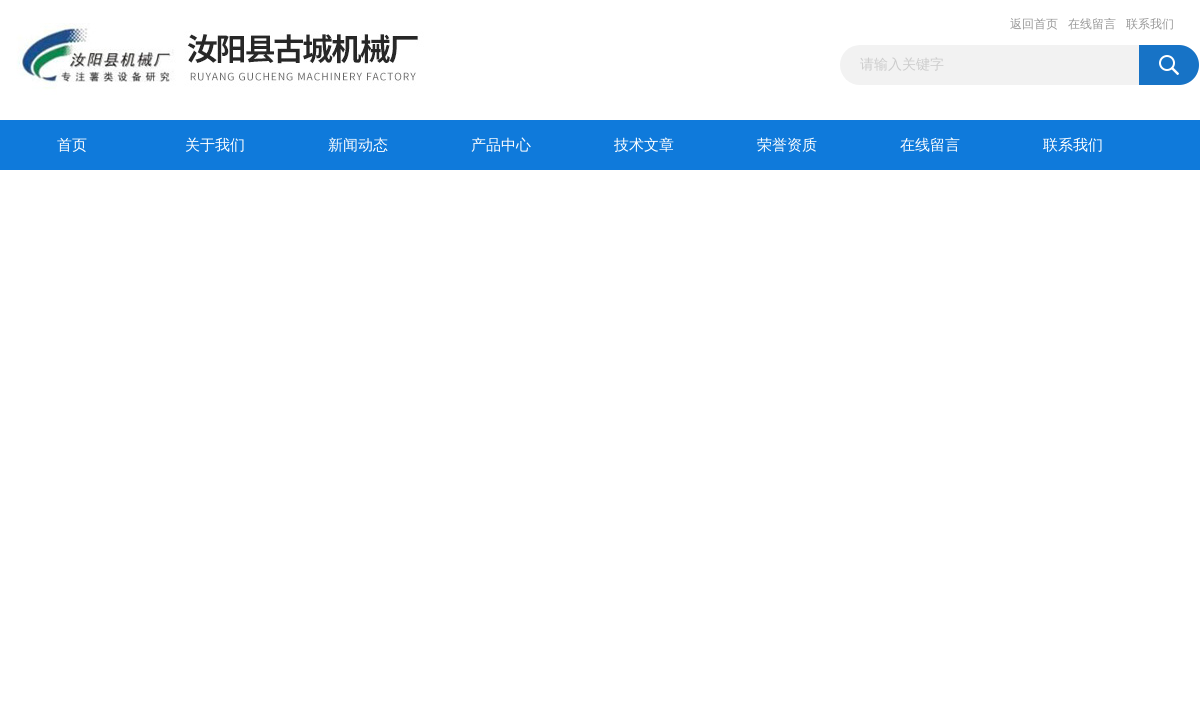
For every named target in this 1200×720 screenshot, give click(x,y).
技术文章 (644, 145)
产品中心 (501, 145)
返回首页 (1034, 24)
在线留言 (1092, 24)
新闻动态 (358, 145)
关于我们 (215, 145)
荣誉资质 (787, 145)
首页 (72, 145)
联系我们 (1150, 24)
